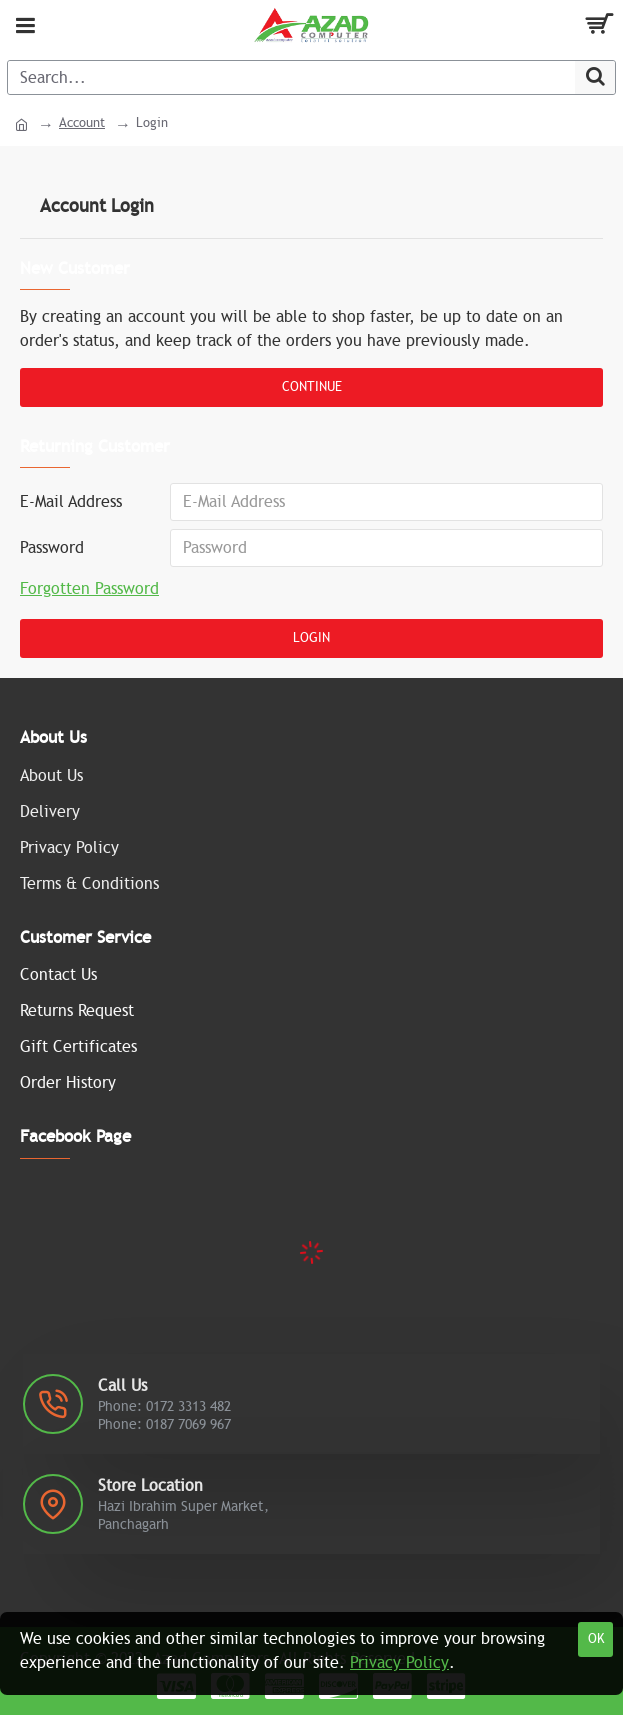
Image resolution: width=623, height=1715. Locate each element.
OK (596, 1639)
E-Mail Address (71, 502)
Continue (312, 387)
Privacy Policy (399, 1663)
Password (52, 548)
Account (82, 123)
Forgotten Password (89, 589)
